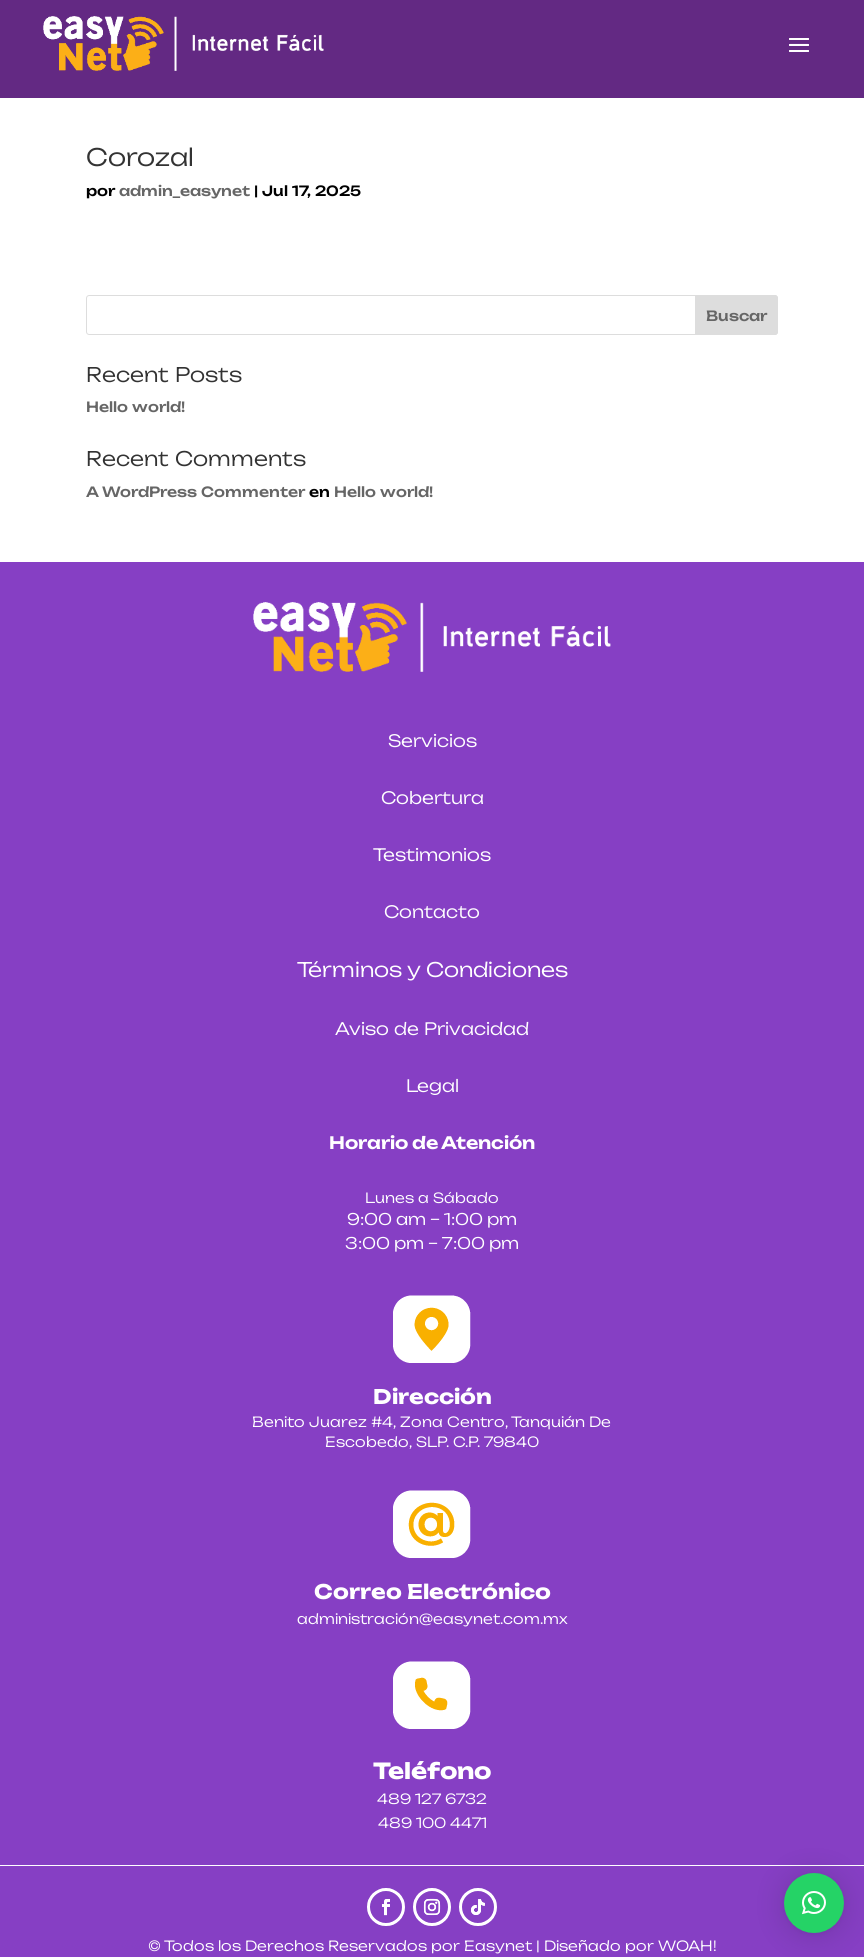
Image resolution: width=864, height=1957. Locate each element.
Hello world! (135, 406)
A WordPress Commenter (195, 491)
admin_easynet (184, 190)
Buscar (736, 315)
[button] (814, 1903)
